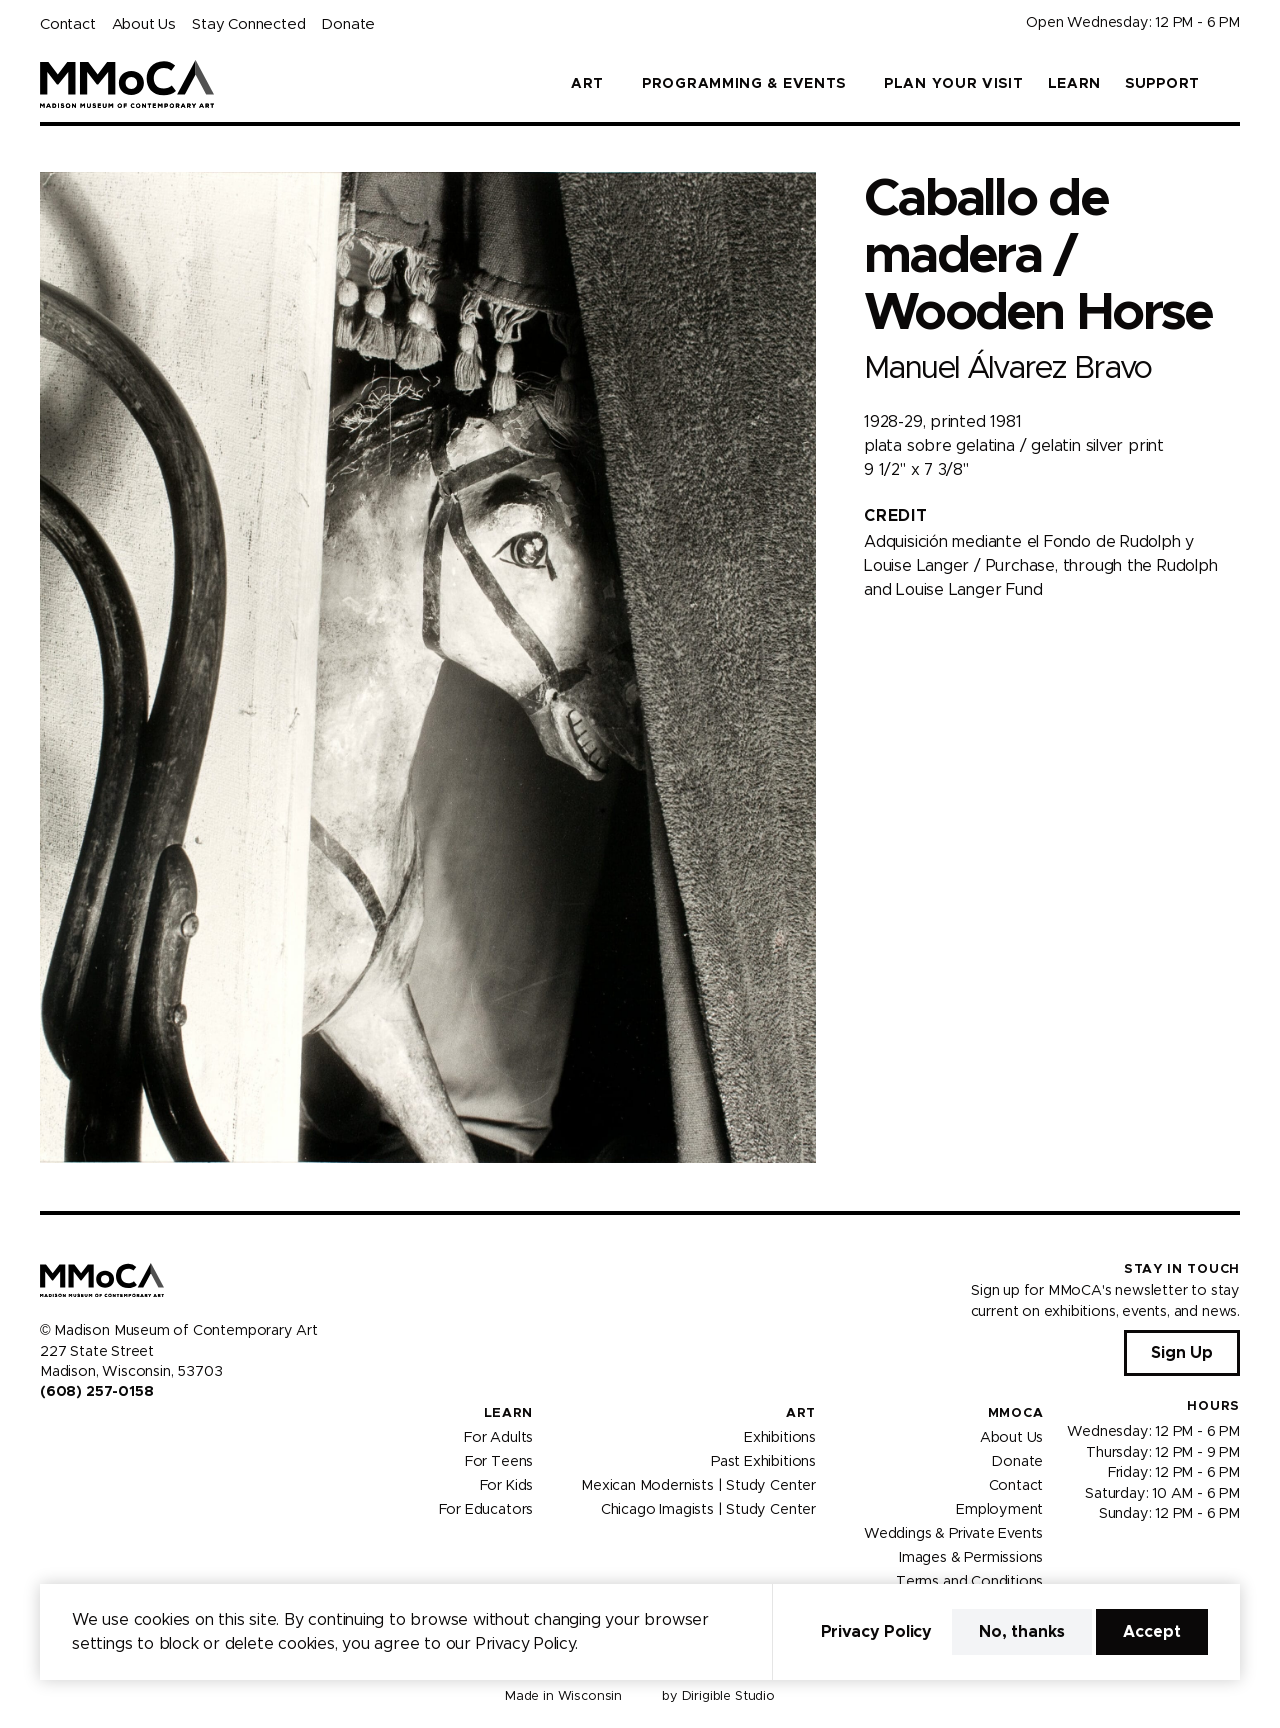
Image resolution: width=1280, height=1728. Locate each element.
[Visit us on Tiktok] (120, 1435)
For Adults (498, 1437)
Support (1162, 84)
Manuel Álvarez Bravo (1008, 368)
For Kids (507, 1485)
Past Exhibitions (763, 1461)
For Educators (486, 1509)
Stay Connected (248, 24)
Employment (999, 1509)
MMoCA (1016, 1413)
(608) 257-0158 (96, 1392)
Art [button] (587, 84)
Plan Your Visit (954, 84)
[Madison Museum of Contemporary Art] (127, 84)
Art (801, 1413)
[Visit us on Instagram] (72, 1435)
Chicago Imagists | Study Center (708, 1509)
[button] (1232, 84)
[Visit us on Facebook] (48, 1435)
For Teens (499, 1461)
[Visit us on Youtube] (96, 1435)
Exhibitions (780, 1437)
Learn (1075, 84)
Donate (348, 24)
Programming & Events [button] (744, 84)
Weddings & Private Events (953, 1533)
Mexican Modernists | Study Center (698, 1485)
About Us (144, 24)
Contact (68, 24)
